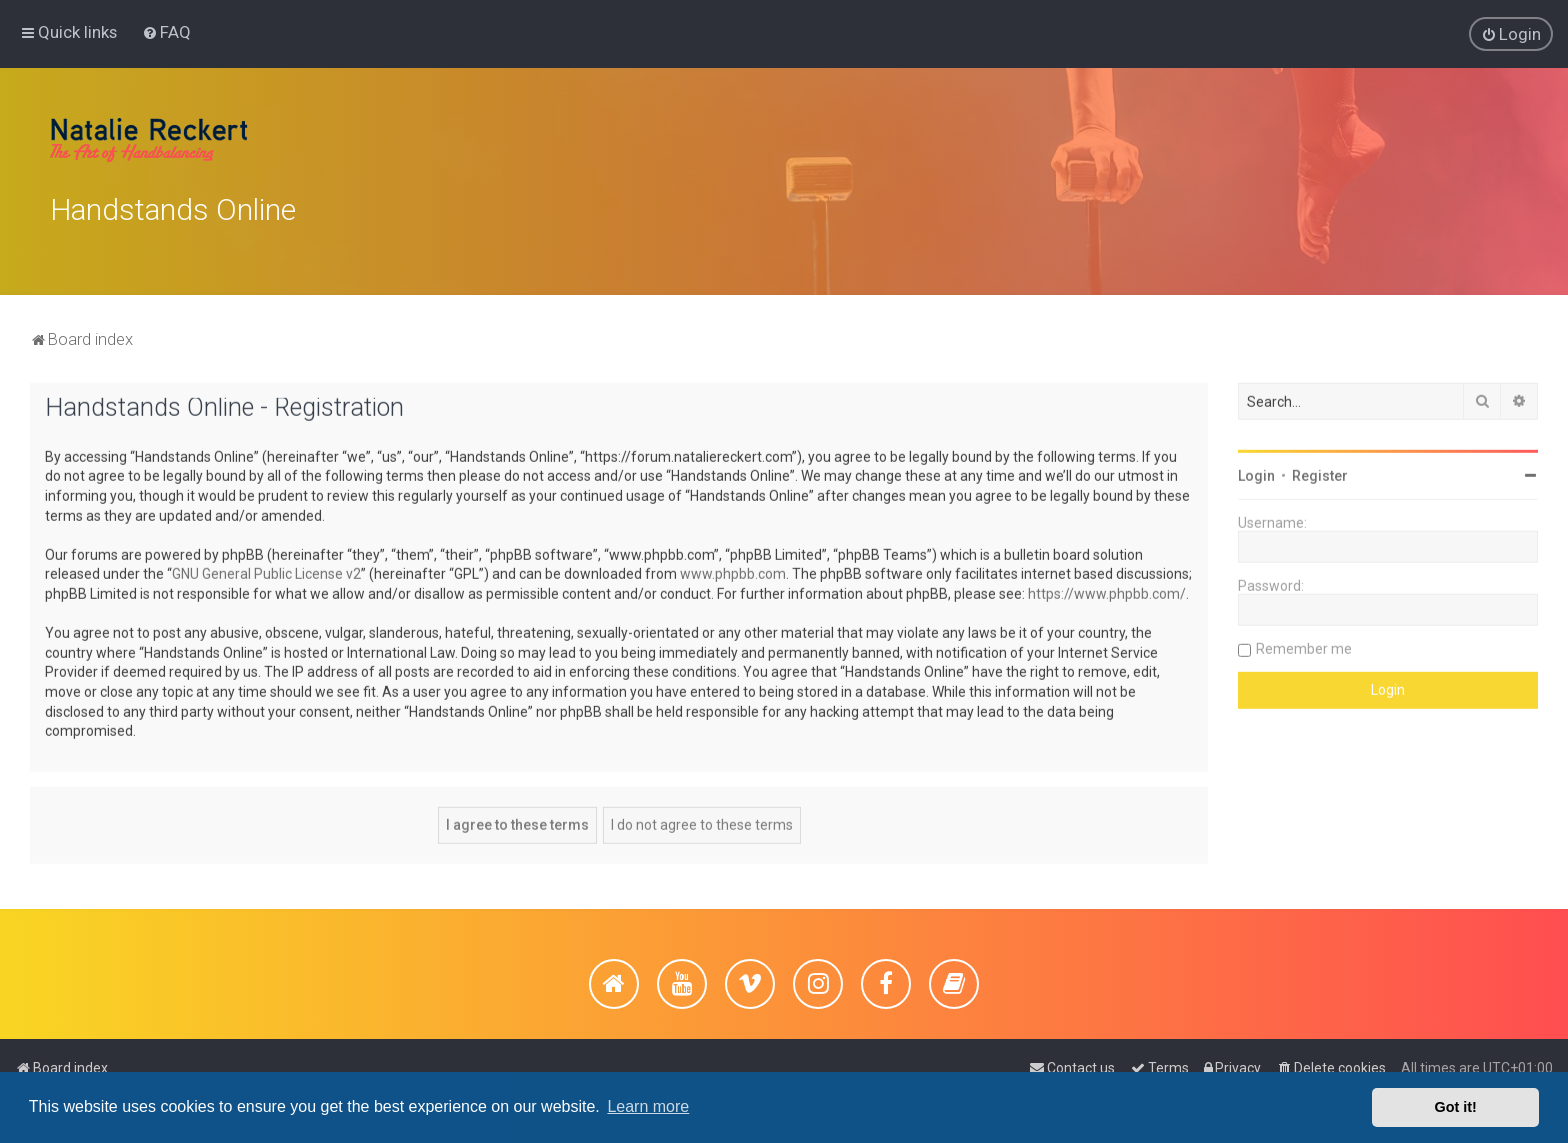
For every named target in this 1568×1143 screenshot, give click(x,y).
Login (1256, 473)
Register (1320, 473)
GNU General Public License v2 (266, 571)
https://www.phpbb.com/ (1107, 590)
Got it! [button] (1456, 1107)
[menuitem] (166, 32)
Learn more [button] (648, 1106)
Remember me (1304, 646)
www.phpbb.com (733, 571)
